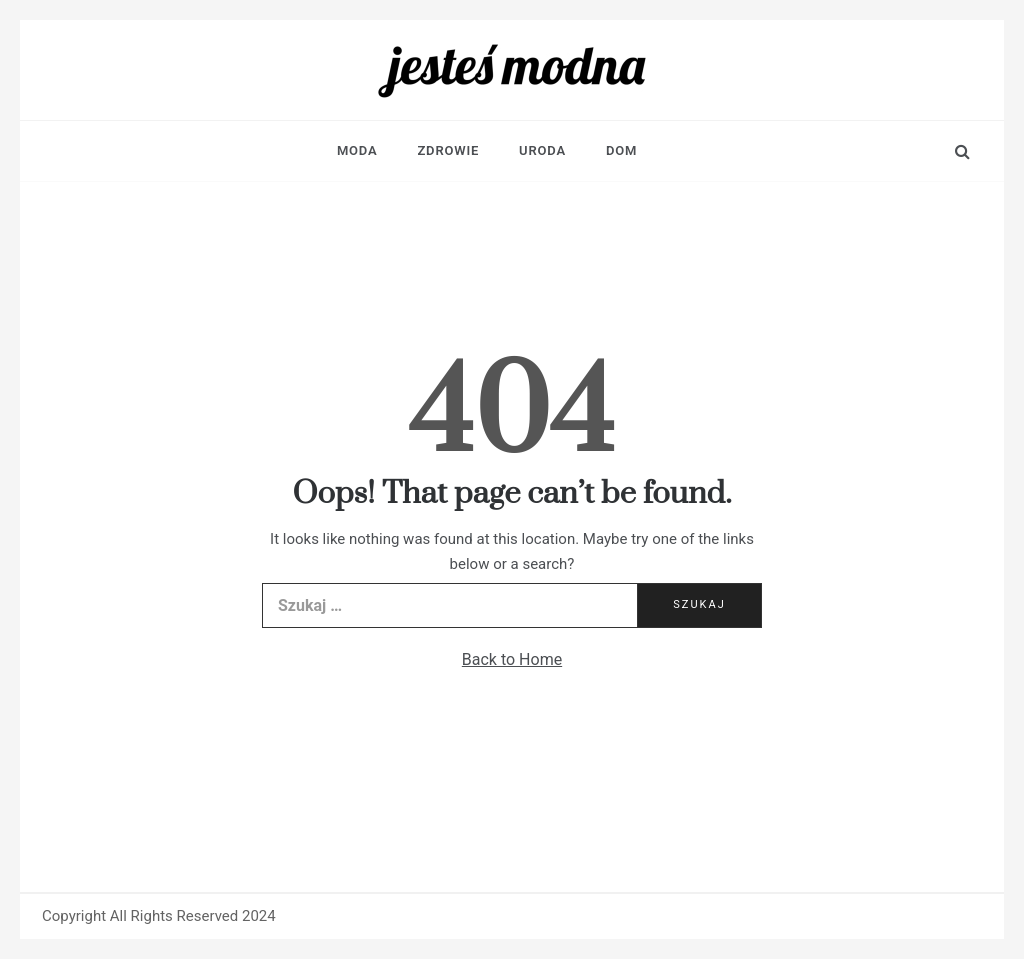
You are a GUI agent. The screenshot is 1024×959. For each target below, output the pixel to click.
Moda (357, 150)
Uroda (542, 150)
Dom (621, 150)
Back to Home (512, 659)
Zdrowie (448, 150)
